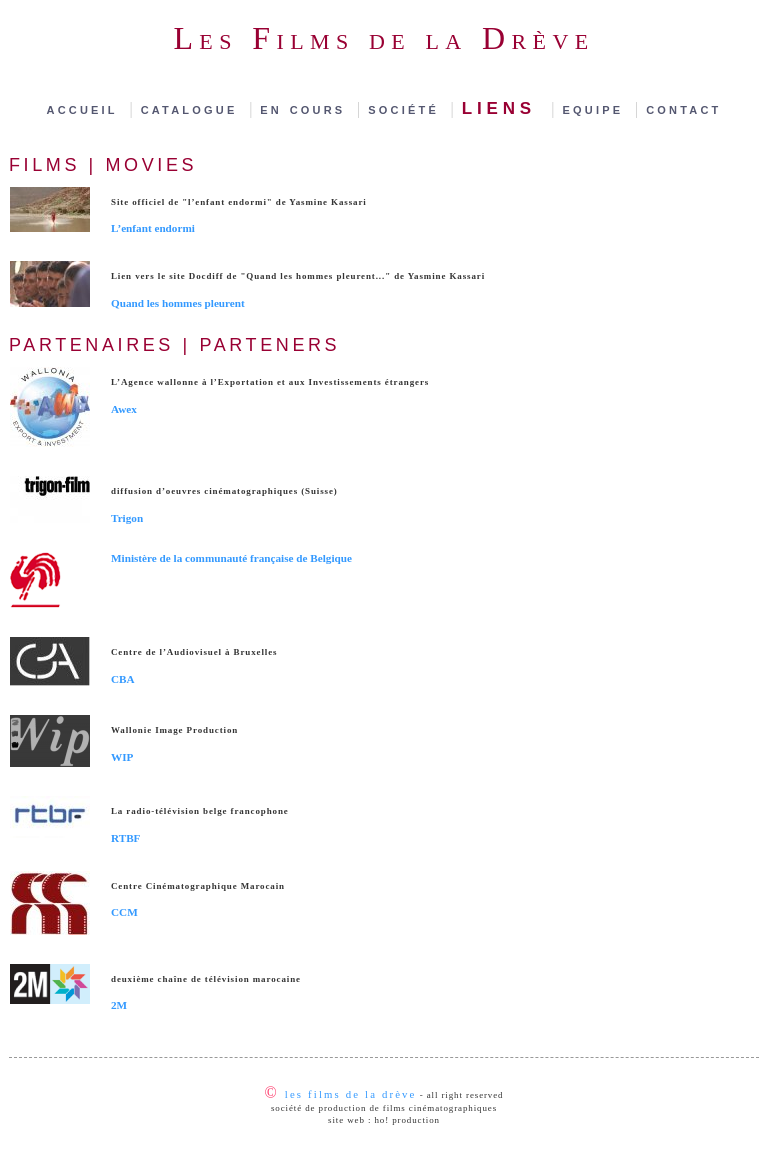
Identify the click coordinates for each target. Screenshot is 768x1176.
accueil (86, 108)
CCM (124, 912)
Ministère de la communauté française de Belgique (231, 558)
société (407, 108)
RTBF (125, 838)
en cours (306, 108)
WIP (122, 757)
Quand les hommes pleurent (178, 303)
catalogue (193, 108)
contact (683, 108)
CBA (123, 679)
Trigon (127, 518)
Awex (124, 409)
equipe (597, 108)
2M (119, 1005)
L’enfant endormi (153, 228)
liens (505, 105)
